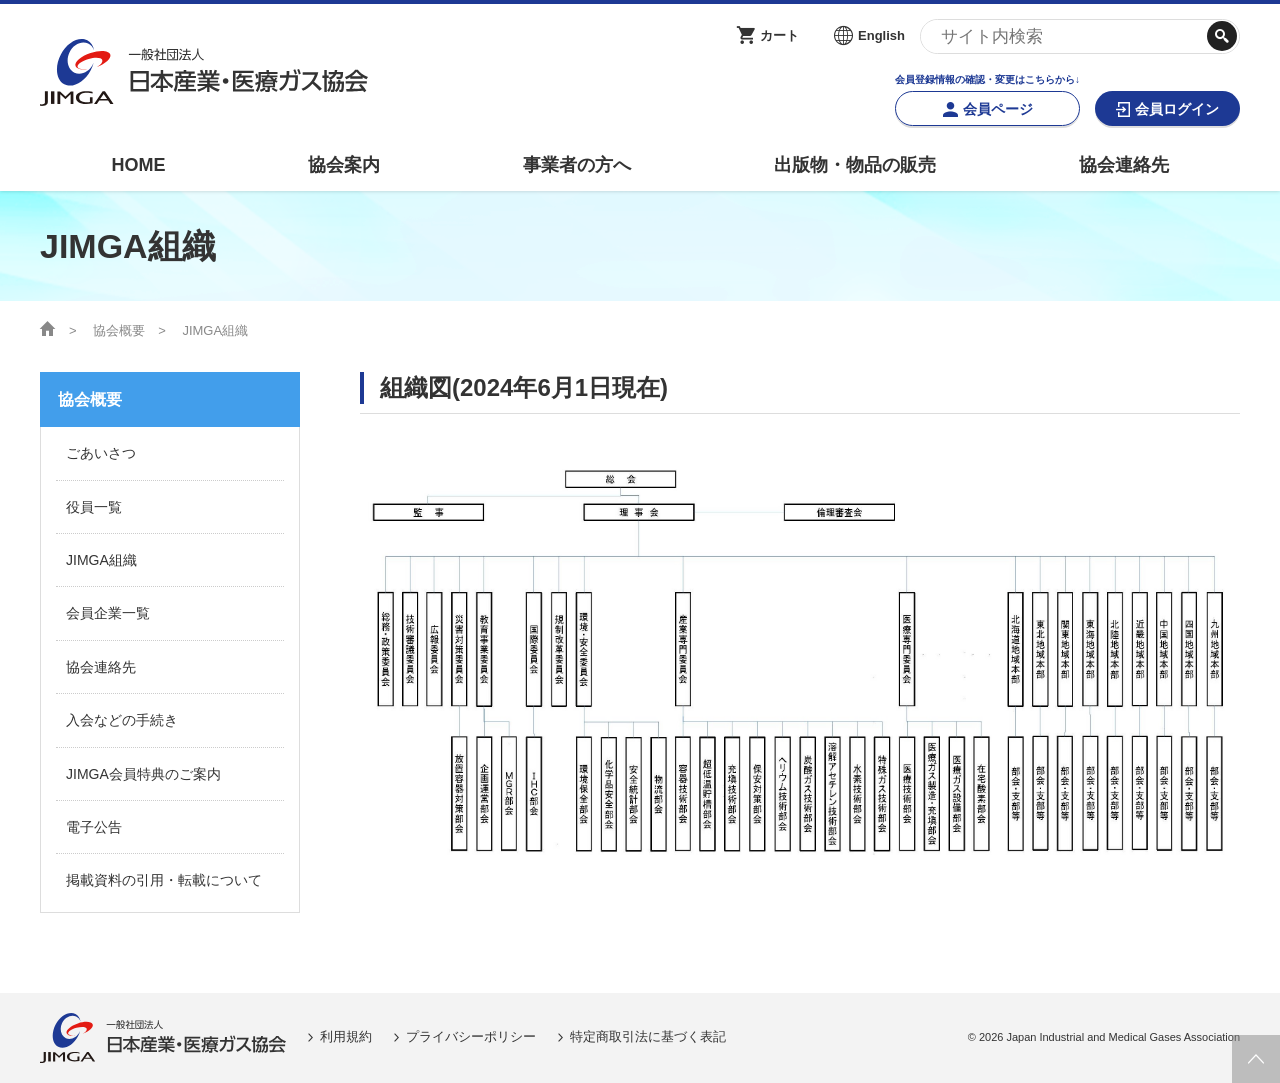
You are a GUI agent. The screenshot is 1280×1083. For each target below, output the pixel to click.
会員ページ (998, 109)
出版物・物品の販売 (855, 165)
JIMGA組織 (101, 560)
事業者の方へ (577, 165)
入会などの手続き (122, 720)
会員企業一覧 (108, 613)
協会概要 (119, 330)
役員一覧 (94, 507)
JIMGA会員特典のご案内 (143, 774)
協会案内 (344, 165)
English (881, 35)
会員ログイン (1177, 109)
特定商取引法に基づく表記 (648, 1036)
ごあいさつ (101, 453)
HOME (138, 165)
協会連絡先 (1124, 165)
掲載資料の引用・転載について (164, 880)
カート (779, 35)
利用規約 (346, 1036)
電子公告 (94, 827)
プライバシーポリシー (471, 1036)
